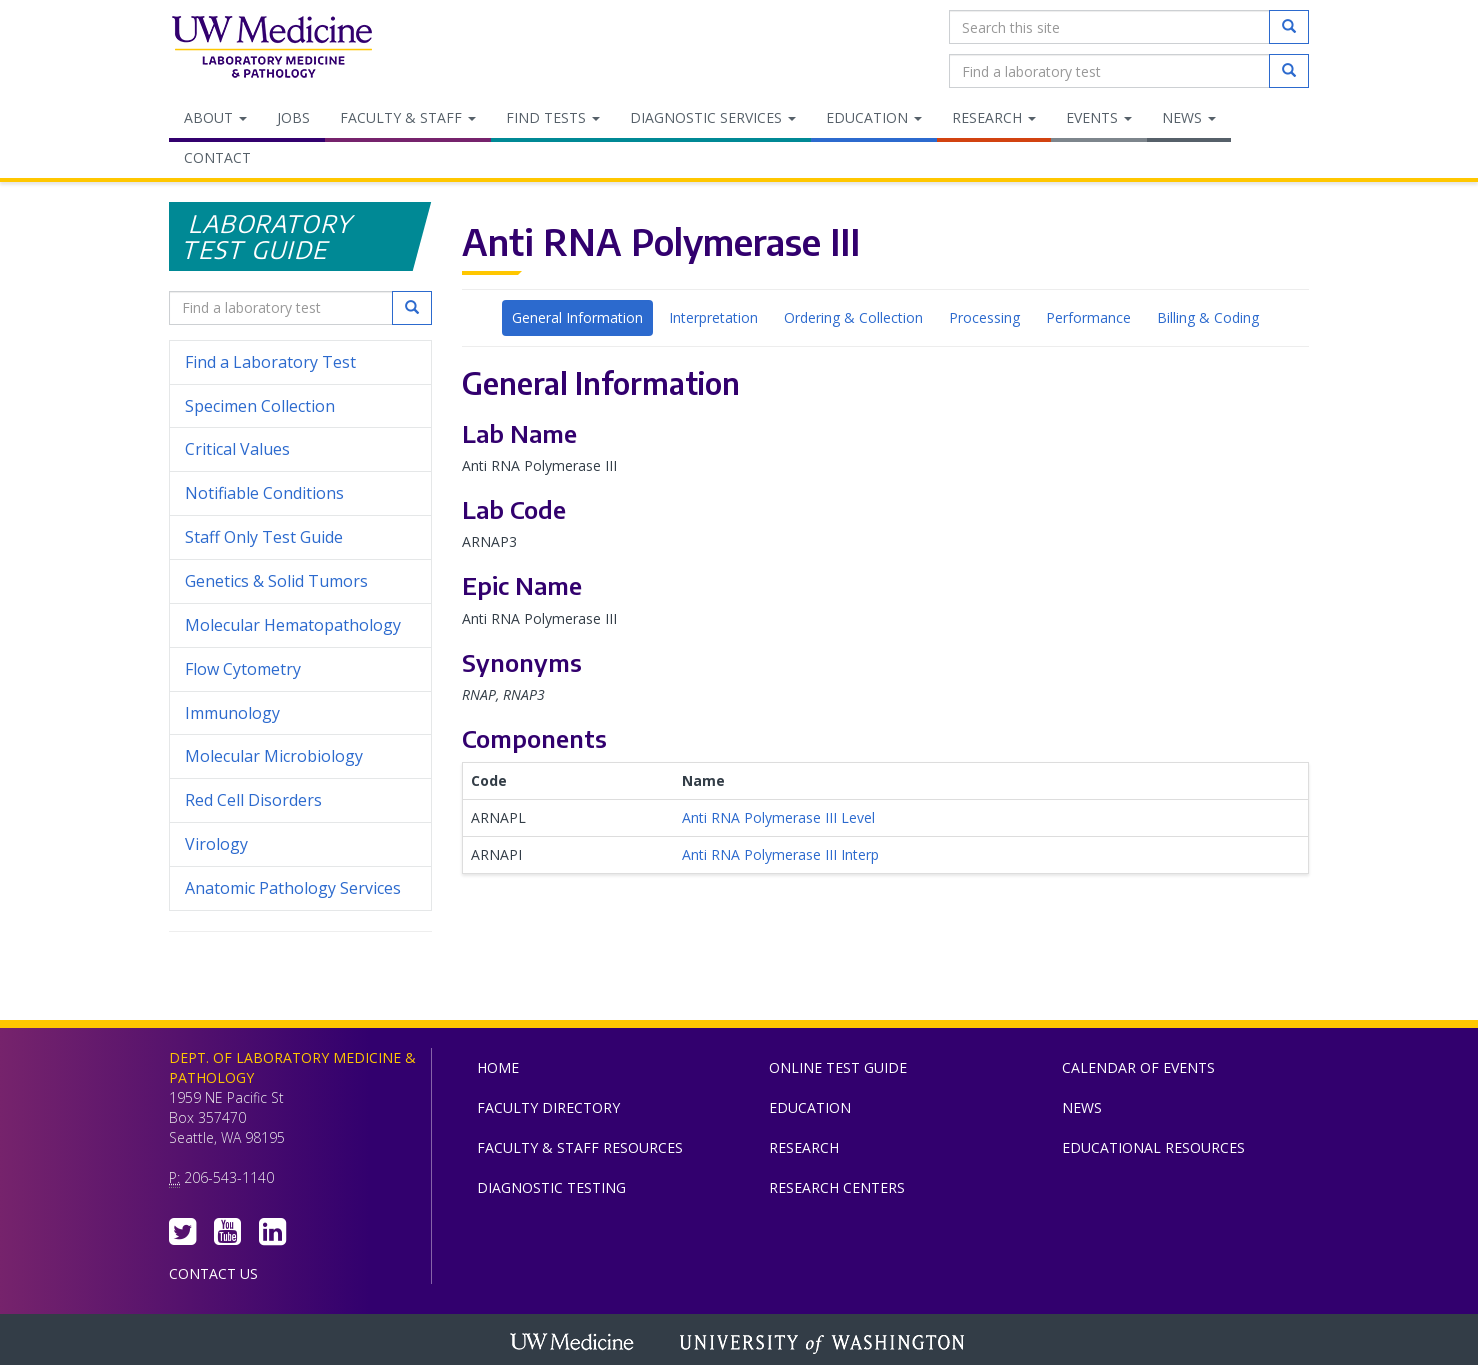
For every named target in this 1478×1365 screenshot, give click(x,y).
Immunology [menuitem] (232, 713)
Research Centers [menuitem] (837, 1187)
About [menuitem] (215, 117)
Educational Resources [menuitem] (1153, 1147)
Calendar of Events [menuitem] (1138, 1067)
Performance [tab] (1088, 317)
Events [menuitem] (1099, 117)
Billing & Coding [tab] (1208, 317)
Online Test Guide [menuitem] (838, 1067)
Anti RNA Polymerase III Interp (780, 854)
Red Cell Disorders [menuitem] (253, 800)
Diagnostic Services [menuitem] (713, 117)
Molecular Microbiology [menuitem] (274, 756)
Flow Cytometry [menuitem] (243, 669)
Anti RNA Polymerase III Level (778, 817)
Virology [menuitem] (300, 844)
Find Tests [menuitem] (553, 117)
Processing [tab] (984, 317)
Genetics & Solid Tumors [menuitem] (276, 581)
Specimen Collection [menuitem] (260, 406)
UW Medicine (574, 1344)
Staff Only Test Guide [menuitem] (300, 537)
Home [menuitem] (498, 1067)
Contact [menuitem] (217, 157)
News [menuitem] (1189, 117)
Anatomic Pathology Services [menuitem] (293, 888)
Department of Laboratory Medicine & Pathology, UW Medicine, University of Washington (271, 49)
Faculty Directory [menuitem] (548, 1107)
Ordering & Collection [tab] (853, 317)
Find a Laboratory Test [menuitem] (270, 362)
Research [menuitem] (994, 117)
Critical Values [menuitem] (237, 449)
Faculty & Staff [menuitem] (408, 117)
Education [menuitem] (874, 117)
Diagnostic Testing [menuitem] (551, 1187)
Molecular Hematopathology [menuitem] (293, 625)
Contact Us (213, 1273)
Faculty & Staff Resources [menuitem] (580, 1147)
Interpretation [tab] (713, 317)
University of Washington (824, 1344)
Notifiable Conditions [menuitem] (300, 493)
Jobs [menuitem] (293, 117)
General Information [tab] (577, 317)
